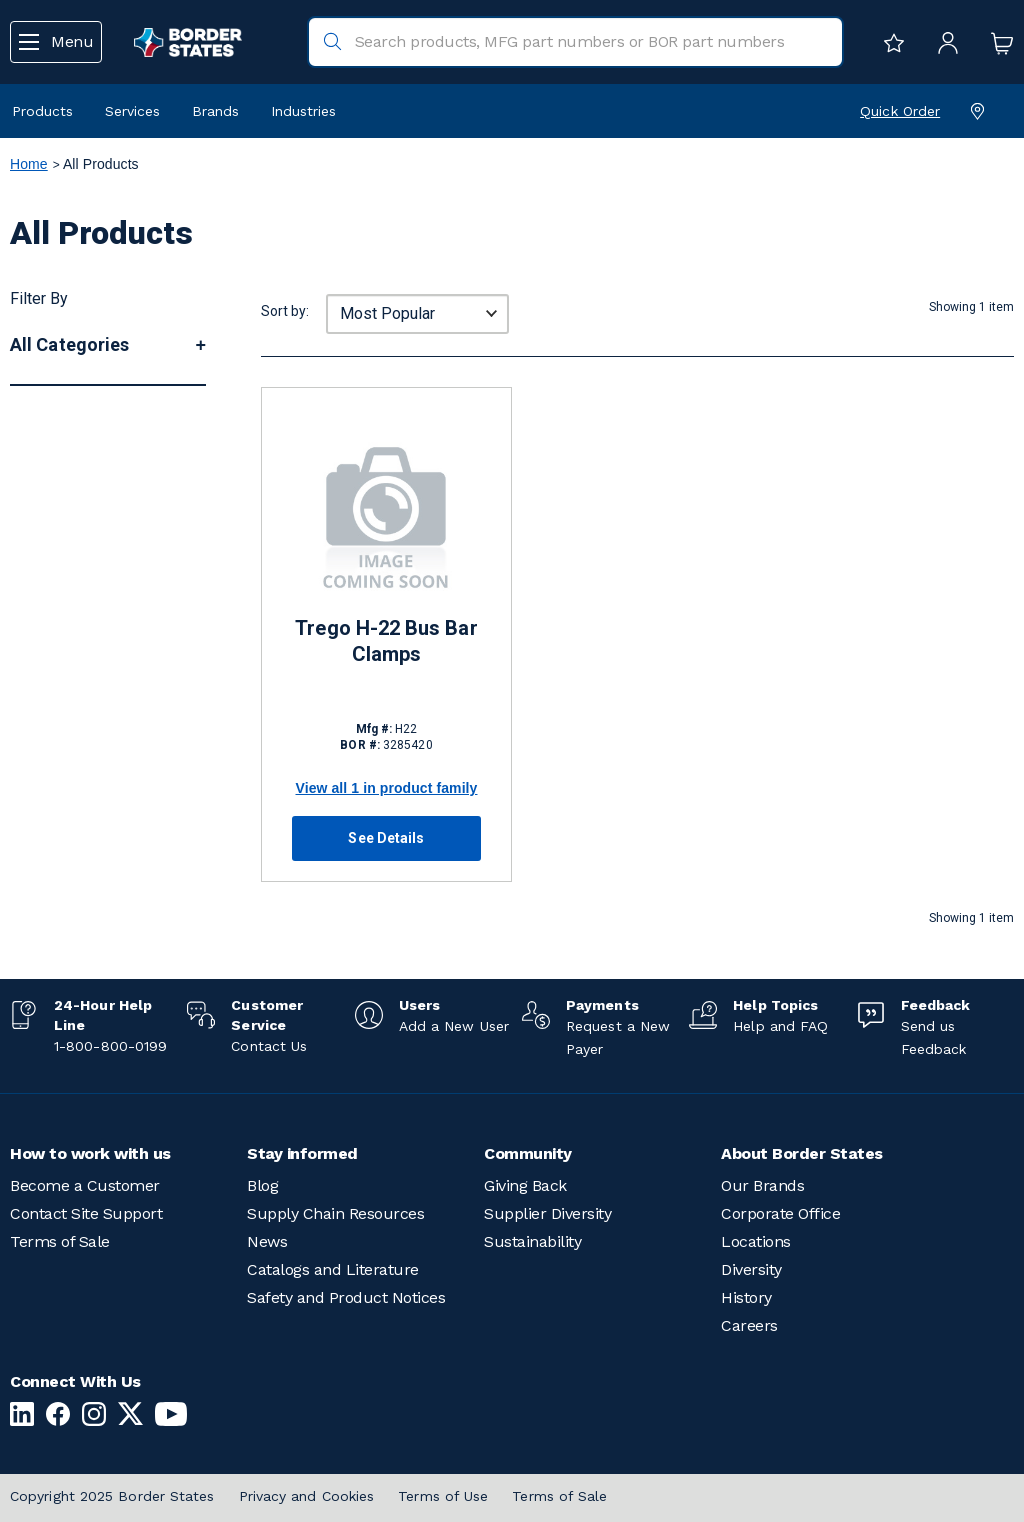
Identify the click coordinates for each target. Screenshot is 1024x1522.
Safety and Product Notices (346, 1297)
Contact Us (269, 1046)
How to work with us (90, 1153)
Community (528, 1153)
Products (42, 111)
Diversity (751, 1269)
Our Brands (762, 1185)
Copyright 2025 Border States (112, 1496)
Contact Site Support (86, 1213)
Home (29, 164)
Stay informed (302, 1153)
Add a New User (454, 1026)
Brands (215, 111)
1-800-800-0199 (110, 1046)
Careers (749, 1325)
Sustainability (532, 1241)
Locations (756, 1241)
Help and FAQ (780, 1026)
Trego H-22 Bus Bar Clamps (386, 641)
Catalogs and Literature (333, 1269)
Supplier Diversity (547, 1213)
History (746, 1297)
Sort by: (285, 311)
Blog (262, 1185)
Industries (303, 111)
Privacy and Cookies (307, 1496)
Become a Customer (85, 1185)
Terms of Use (443, 1496)
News (267, 1241)
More (34, 560)
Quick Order (900, 111)
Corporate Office (780, 1213)
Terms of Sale (60, 1241)
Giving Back (525, 1185)
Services (132, 111)
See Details (386, 838)
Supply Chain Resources (335, 1213)
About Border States (802, 1153)
